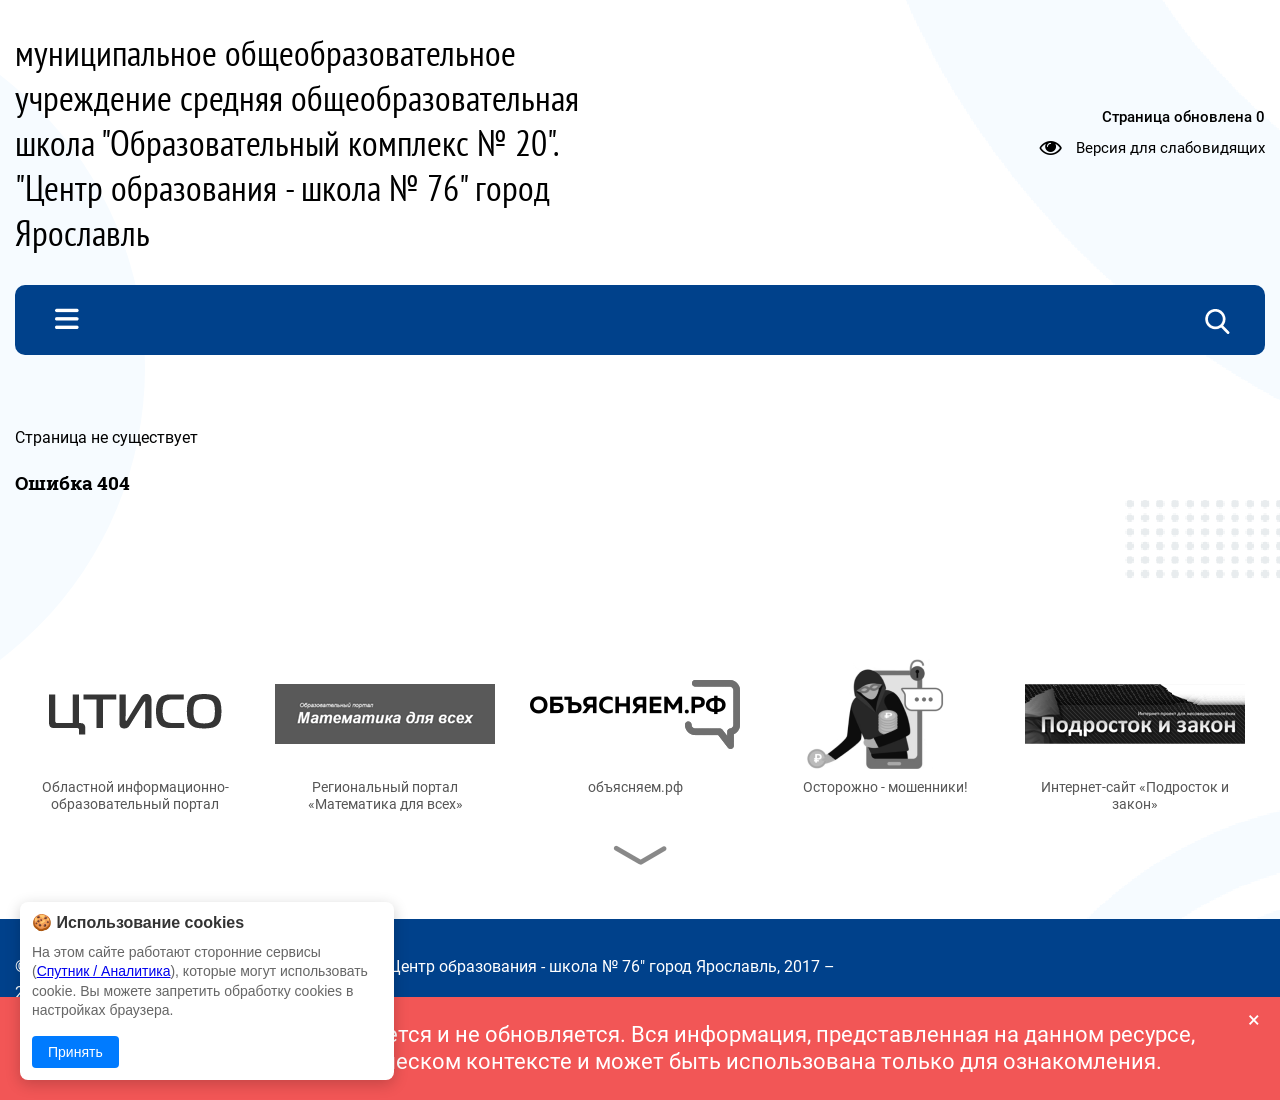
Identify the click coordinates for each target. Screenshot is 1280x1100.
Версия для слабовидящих (1170, 147)
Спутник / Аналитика (104, 971)
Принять (75, 1052)
